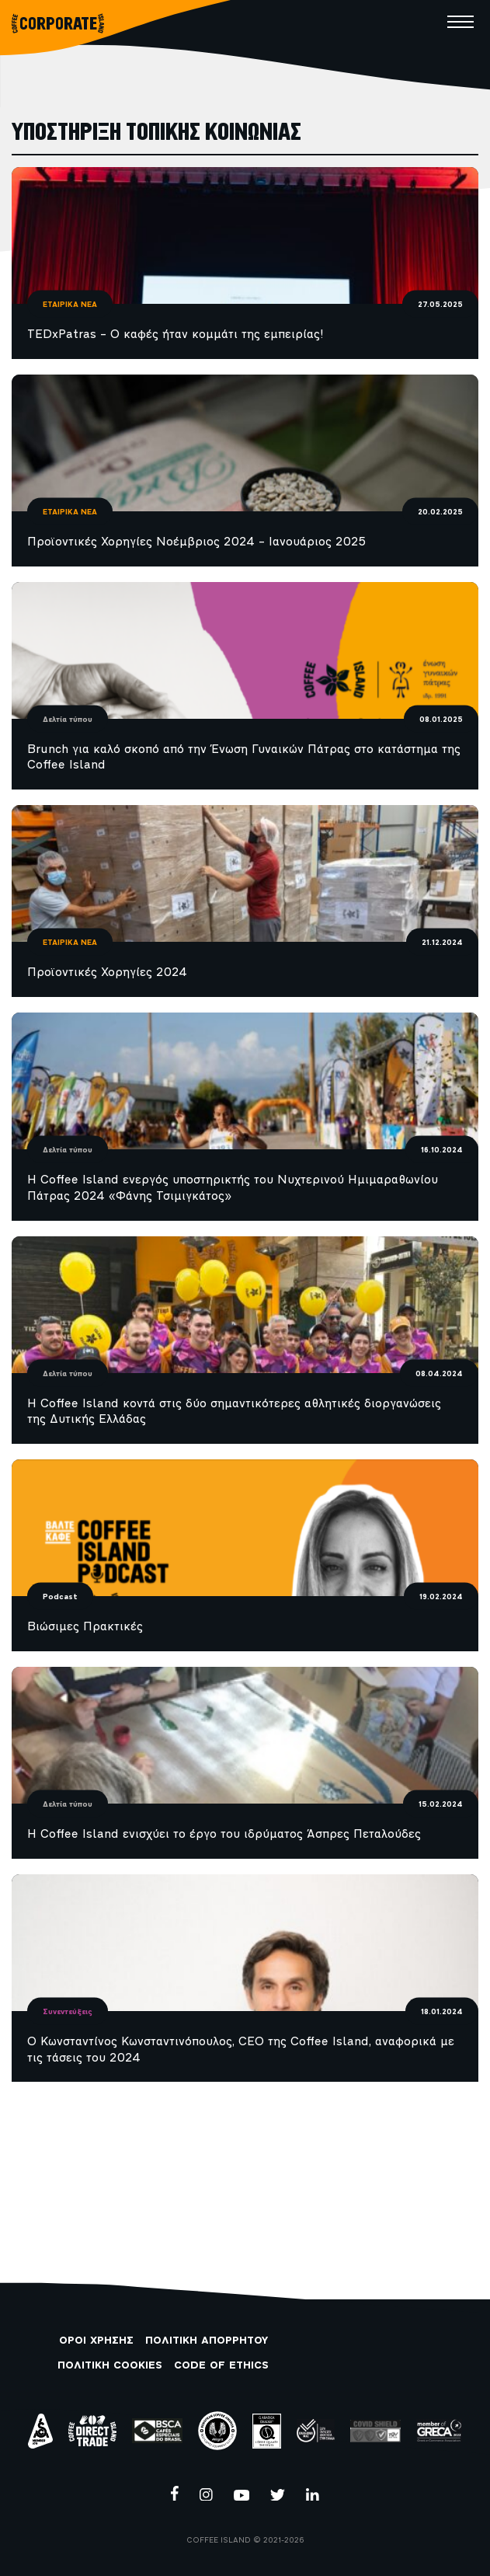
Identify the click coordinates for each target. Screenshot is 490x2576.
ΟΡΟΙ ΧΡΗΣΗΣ (96, 2341)
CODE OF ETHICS (221, 2366)
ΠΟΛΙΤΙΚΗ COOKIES (109, 2366)
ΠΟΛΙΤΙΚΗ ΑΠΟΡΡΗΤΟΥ (206, 2341)
